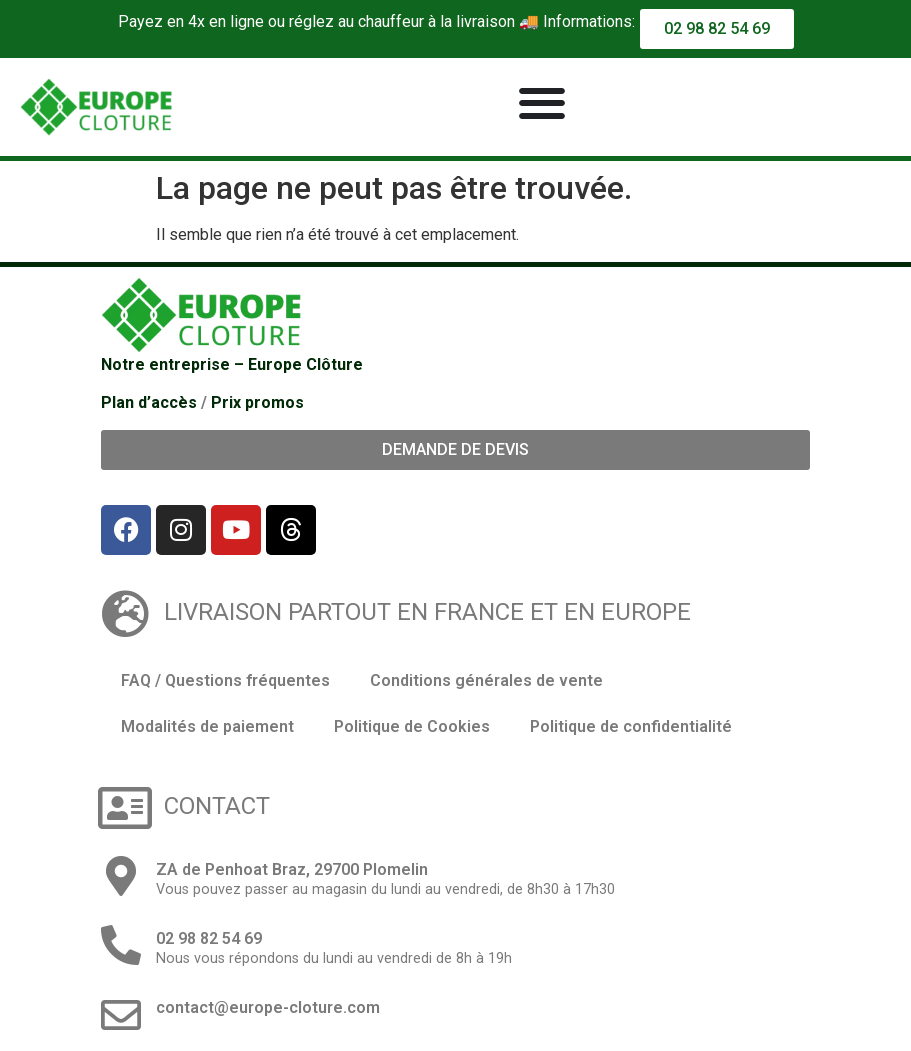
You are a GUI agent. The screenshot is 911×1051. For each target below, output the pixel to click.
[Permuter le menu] (542, 103)
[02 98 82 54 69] (121, 945)
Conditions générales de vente (486, 680)
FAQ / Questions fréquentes (225, 680)
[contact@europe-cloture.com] (121, 1015)
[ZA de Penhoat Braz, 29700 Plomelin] (121, 876)
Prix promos (257, 402)
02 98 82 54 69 (209, 938)
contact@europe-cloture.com (268, 1007)
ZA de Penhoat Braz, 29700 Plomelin (292, 869)
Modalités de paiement (207, 726)
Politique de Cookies (412, 726)
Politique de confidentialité (631, 726)
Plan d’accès (149, 402)
